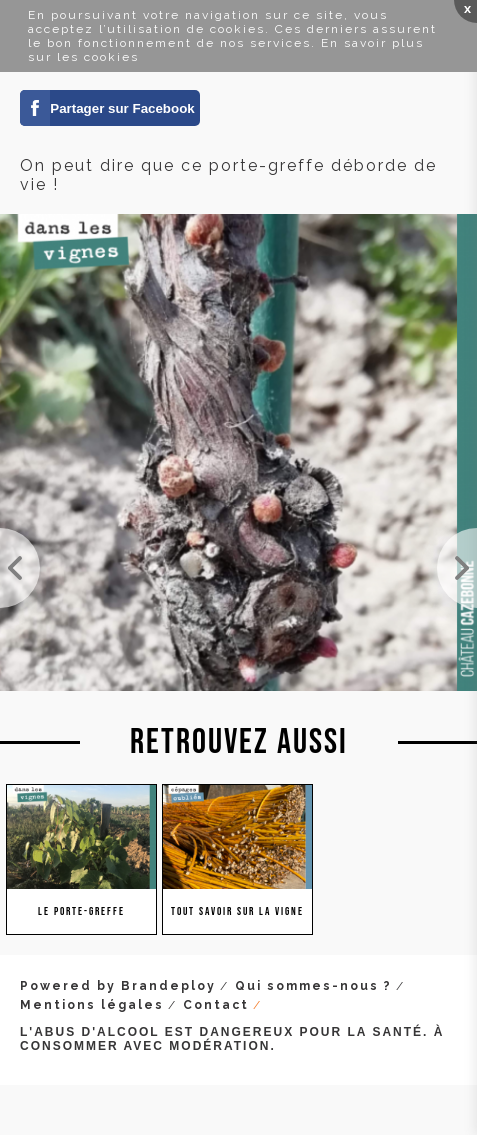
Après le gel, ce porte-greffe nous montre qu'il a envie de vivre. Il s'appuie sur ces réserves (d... (457, 568)
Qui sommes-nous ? (313, 986)
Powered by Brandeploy (118, 986)
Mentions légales (92, 1005)
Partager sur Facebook (122, 108)
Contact (216, 1005)
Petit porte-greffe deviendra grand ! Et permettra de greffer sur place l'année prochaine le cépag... (20, 568)
